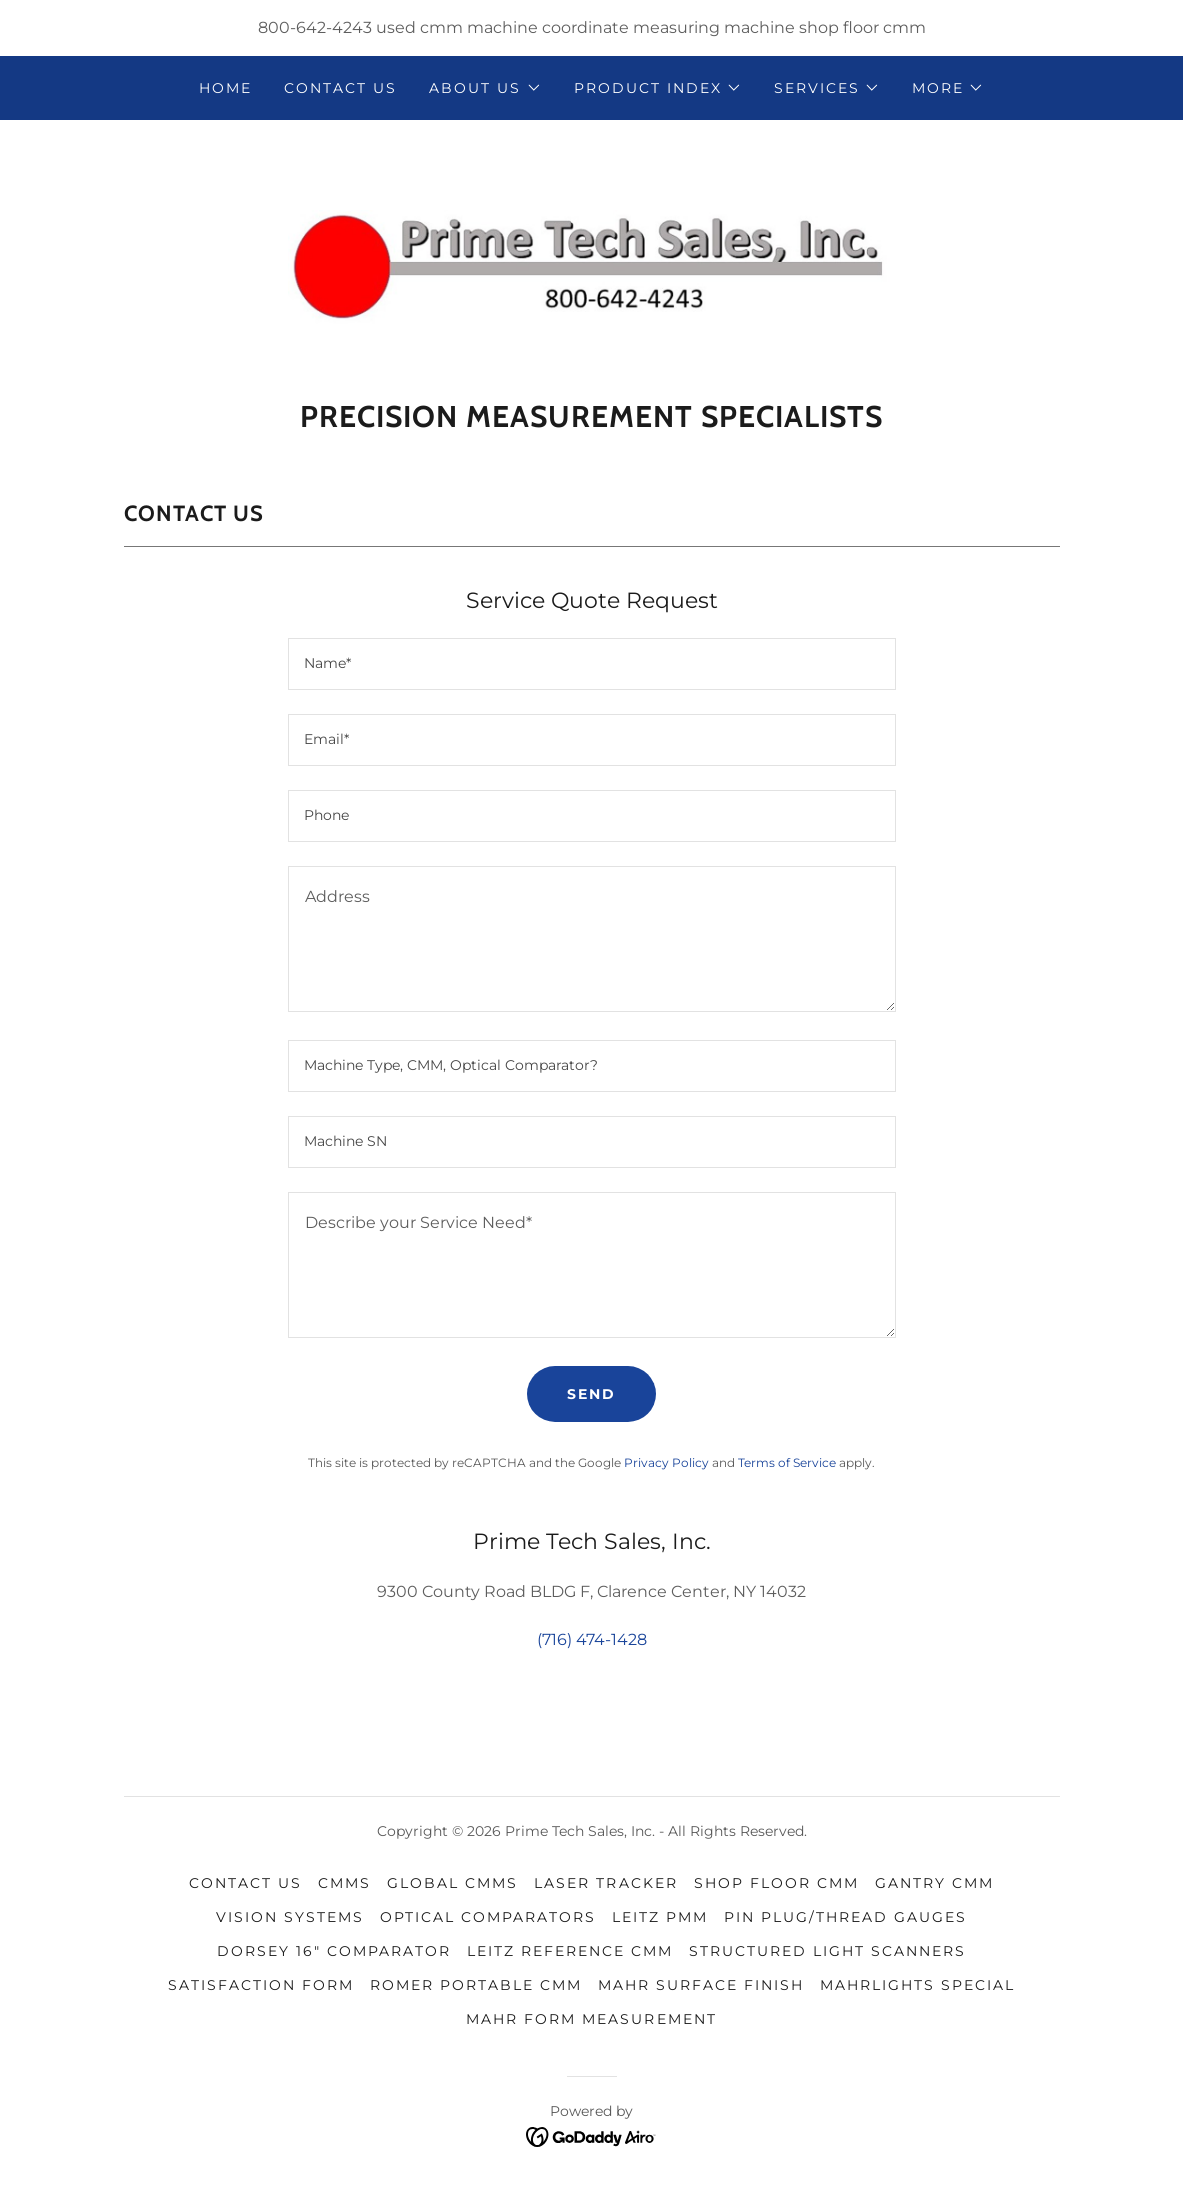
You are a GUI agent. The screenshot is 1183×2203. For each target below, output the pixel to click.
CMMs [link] (344, 1883)
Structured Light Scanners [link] (827, 1951)
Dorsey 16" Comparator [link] (334, 1951)
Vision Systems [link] (290, 1917)
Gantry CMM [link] (934, 1883)
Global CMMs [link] (452, 1883)
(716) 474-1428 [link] (592, 1639)
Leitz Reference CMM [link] (570, 1951)
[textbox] (592, 664)
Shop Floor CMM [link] (776, 1883)
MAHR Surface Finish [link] (701, 1985)
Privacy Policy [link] (666, 1462)
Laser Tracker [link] (605, 1883)
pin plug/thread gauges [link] (845, 1917)
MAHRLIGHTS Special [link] (917, 1985)
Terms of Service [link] (787, 1462)
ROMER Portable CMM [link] (476, 1985)
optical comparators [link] (488, 1917)
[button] (485, 88)
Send (591, 1394)
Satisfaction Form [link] (261, 1985)
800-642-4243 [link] (315, 27)
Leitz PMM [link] (660, 1917)
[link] (592, 266)
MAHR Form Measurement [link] (591, 2019)
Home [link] (225, 88)
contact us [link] (340, 88)
